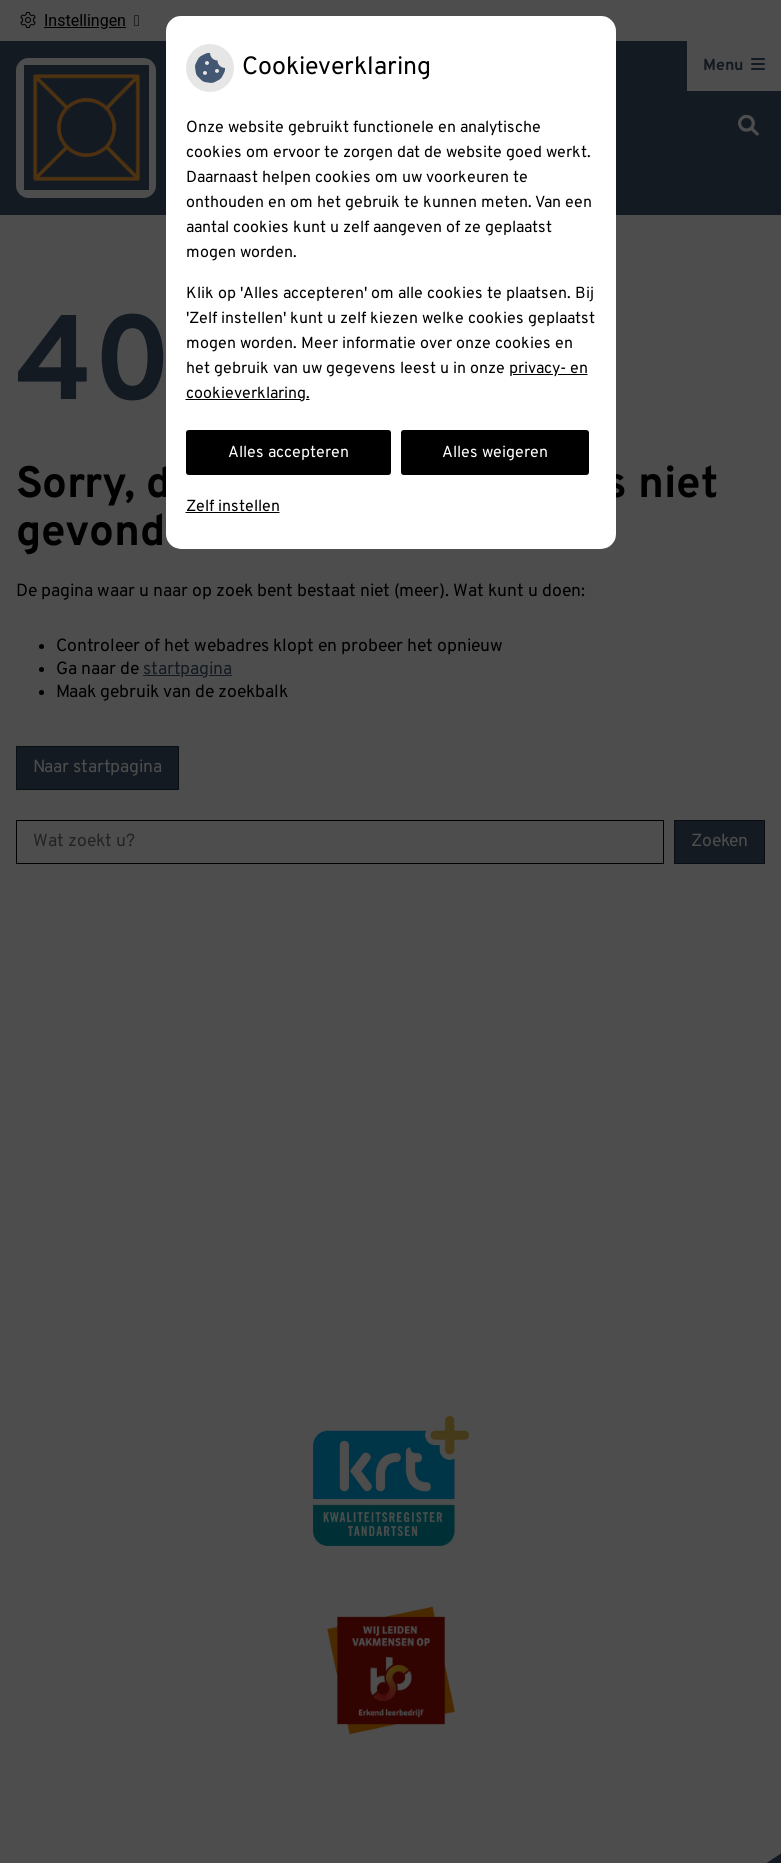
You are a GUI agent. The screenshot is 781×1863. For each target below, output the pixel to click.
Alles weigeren (495, 453)
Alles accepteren (288, 453)
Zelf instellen (233, 507)
